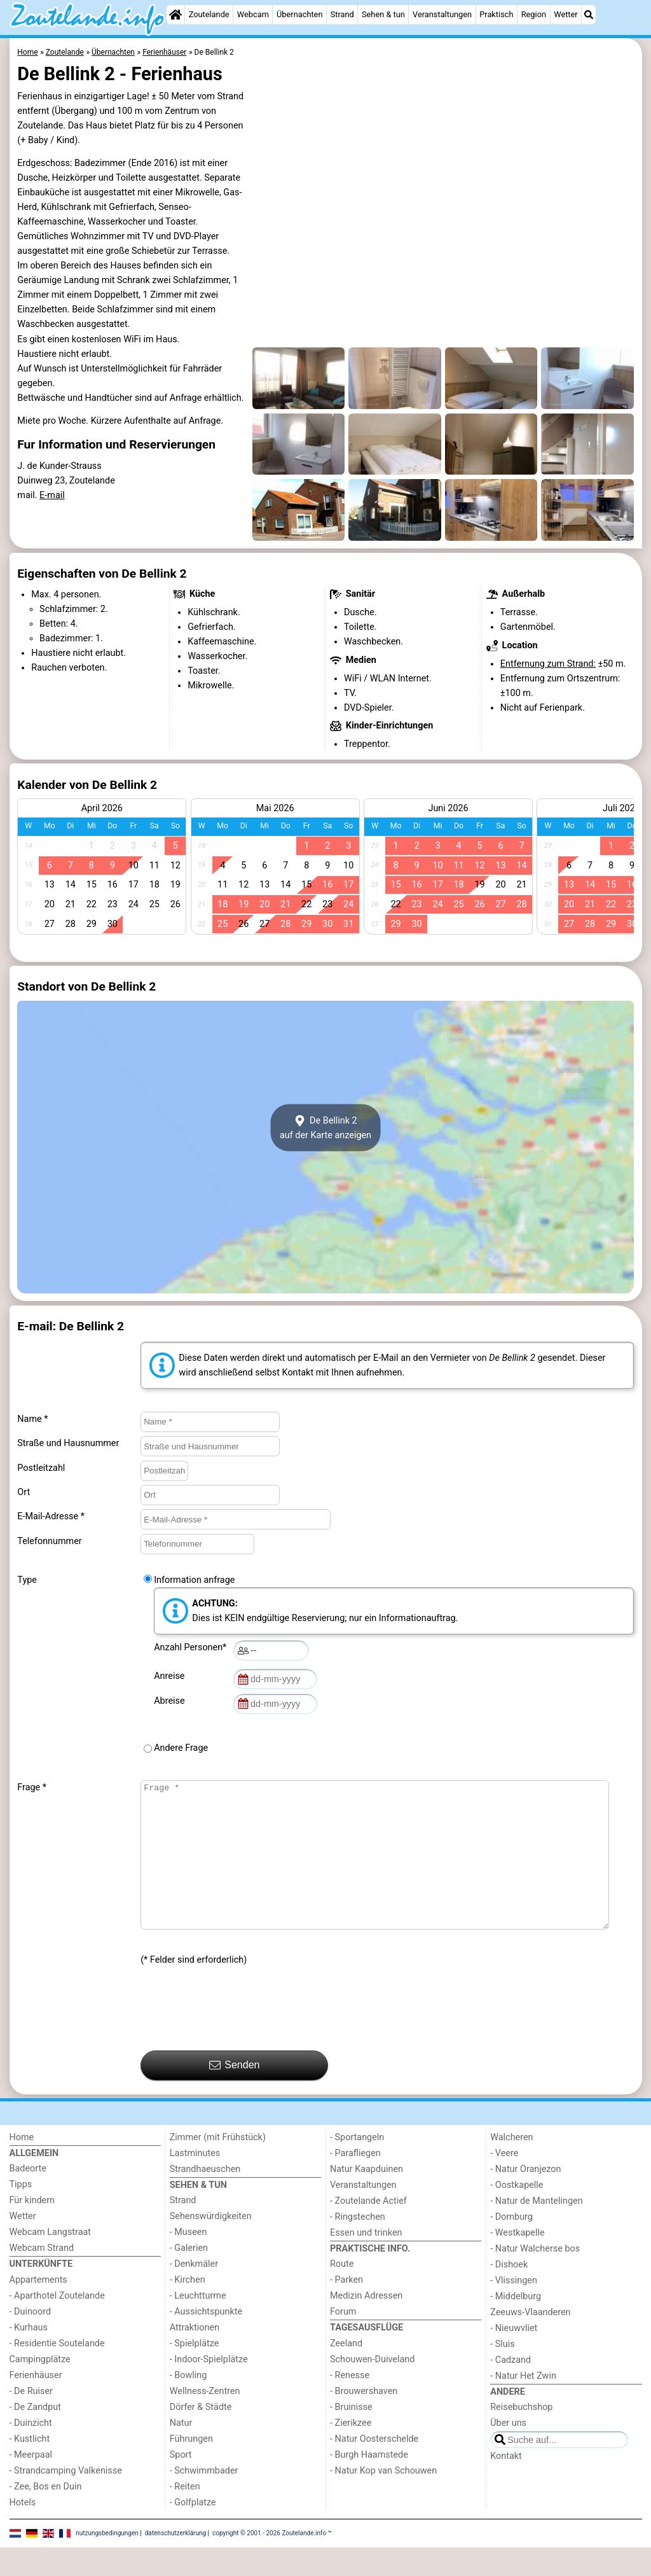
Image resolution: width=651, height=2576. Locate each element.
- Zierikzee (350, 2451)
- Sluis (502, 2372)
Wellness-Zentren (205, 2419)
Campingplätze (40, 2388)
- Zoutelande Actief (368, 2229)
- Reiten (185, 2515)
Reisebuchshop (521, 2435)
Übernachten (299, 14)
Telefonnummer (49, 1541)
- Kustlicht (30, 2467)
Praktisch (496, 14)
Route (341, 2292)
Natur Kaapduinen (366, 2197)
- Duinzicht (31, 2451)
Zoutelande (209, 14)
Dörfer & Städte (201, 2435)
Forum (343, 2340)
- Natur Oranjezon (525, 2197)
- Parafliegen (355, 2181)
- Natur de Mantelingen (536, 2229)
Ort (23, 1492)
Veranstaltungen (442, 14)
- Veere (504, 2181)
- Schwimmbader (204, 2499)
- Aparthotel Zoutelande (57, 2324)
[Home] (175, 14)
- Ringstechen (357, 2245)
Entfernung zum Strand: (548, 663)
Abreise (171, 1700)
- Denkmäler (194, 2292)
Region (533, 14)
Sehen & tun (383, 14)
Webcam (253, 14)
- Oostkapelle (516, 2213)
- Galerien (189, 2276)
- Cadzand (510, 2388)
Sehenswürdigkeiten (211, 2244)
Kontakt (506, 2484)
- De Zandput (35, 2435)
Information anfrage (194, 1580)
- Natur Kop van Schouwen (383, 2499)
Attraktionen (194, 2356)
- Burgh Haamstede (369, 2483)
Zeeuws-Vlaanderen (530, 2341)
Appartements (38, 2308)
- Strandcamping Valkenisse (66, 2499)
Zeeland (346, 2372)
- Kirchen (187, 2308)
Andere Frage (181, 1748)
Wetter (565, 14)
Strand (342, 14)
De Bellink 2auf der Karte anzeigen (325, 1128)
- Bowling (188, 2403)
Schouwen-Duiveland (372, 2388)
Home (22, 2166)
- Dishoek (509, 2293)
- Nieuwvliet (513, 2356)
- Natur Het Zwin (523, 2404)
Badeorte (28, 2197)
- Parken (346, 2308)
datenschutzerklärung (175, 2561)
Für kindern (32, 2229)
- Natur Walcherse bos (535, 2277)
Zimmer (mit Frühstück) (218, 2166)
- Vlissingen (513, 2309)
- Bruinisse (351, 2435)
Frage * (31, 1787)
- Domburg (511, 2245)
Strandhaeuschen (205, 2197)
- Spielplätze (194, 2372)
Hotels (23, 2531)
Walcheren (511, 2166)
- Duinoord (30, 2340)
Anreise (171, 1676)
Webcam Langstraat (51, 2260)
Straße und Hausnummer (68, 1443)
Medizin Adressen (366, 2324)
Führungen (191, 2467)
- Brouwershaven (363, 2419)
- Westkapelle (517, 2261)
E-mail (52, 495)
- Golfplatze (193, 2531)
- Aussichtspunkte (206, 2340)
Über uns (508, 2451)
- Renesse (349, 2403)
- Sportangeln (357, 2166)
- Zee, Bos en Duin (46, 2515)
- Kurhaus (29, 2356)
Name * (32, 1419)
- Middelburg (515, 2325)
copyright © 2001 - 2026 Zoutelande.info (269, 2561)
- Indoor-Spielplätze (209, 2388)
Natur (181, 2451)
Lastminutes (195, 2181)
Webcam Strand (42, 2276)
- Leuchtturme (198, 2324)
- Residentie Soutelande (57, 2372)
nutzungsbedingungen (107, 2561)
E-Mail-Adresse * (51, 1516)
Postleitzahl (41, 1468)
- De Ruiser (31, 2419)
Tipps (21, 2213)
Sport (181, 2483)
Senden (234, 2093)
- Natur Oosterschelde (374, 2467)
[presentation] (237, 2038)
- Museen (188, 2260)
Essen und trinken (366, 2261)
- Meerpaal (31, 2483)
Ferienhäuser (36, 2403)
